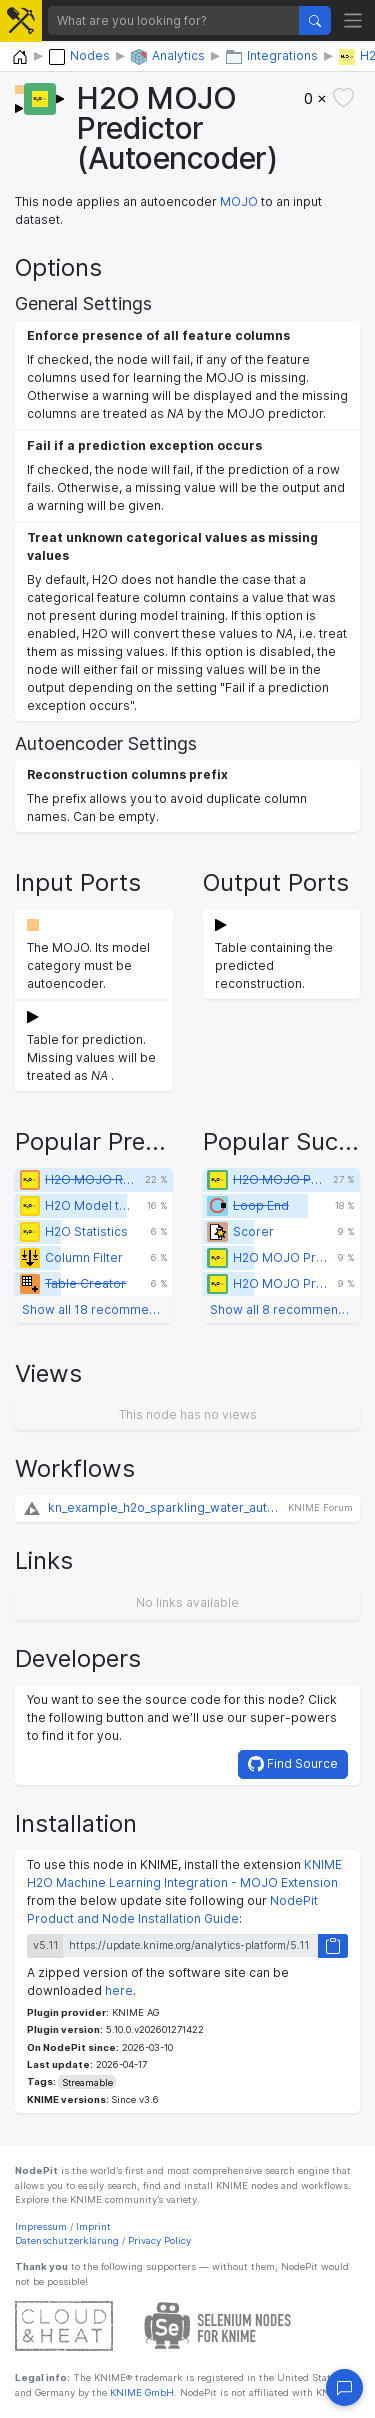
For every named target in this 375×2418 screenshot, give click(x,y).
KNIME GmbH (140, 2392)
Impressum (41, 2226)
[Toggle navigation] (353, 20)
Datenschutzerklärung (67, 2240)
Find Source (293, 1764)
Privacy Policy (159, 2240)
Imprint (93, 2226)
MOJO (239, 201)
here (119, 1990)
